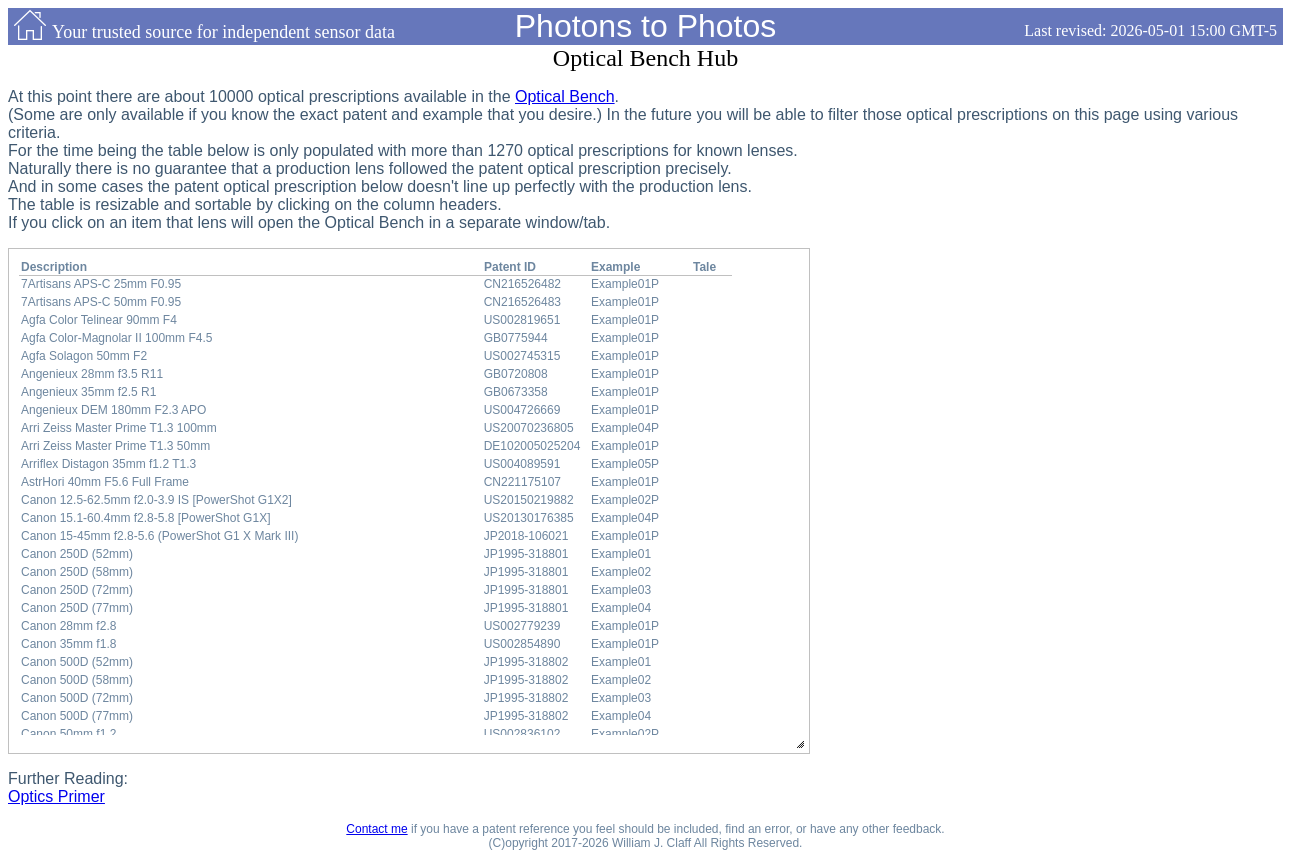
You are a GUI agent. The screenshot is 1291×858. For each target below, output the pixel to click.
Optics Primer (56, 796)
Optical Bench (565, 96)
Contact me (376, 829)
